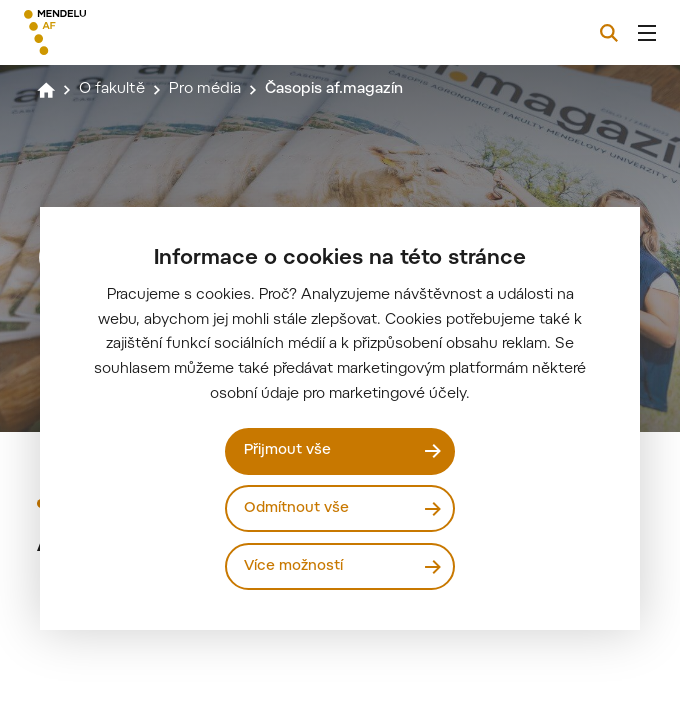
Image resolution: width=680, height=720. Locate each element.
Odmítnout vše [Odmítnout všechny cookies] (296, 508)
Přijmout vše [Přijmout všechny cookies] (287, 450)
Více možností (293, 566)
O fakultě (112, 89)
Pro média (205, 89)
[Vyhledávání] (609, 33)
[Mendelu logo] (127, 32)
